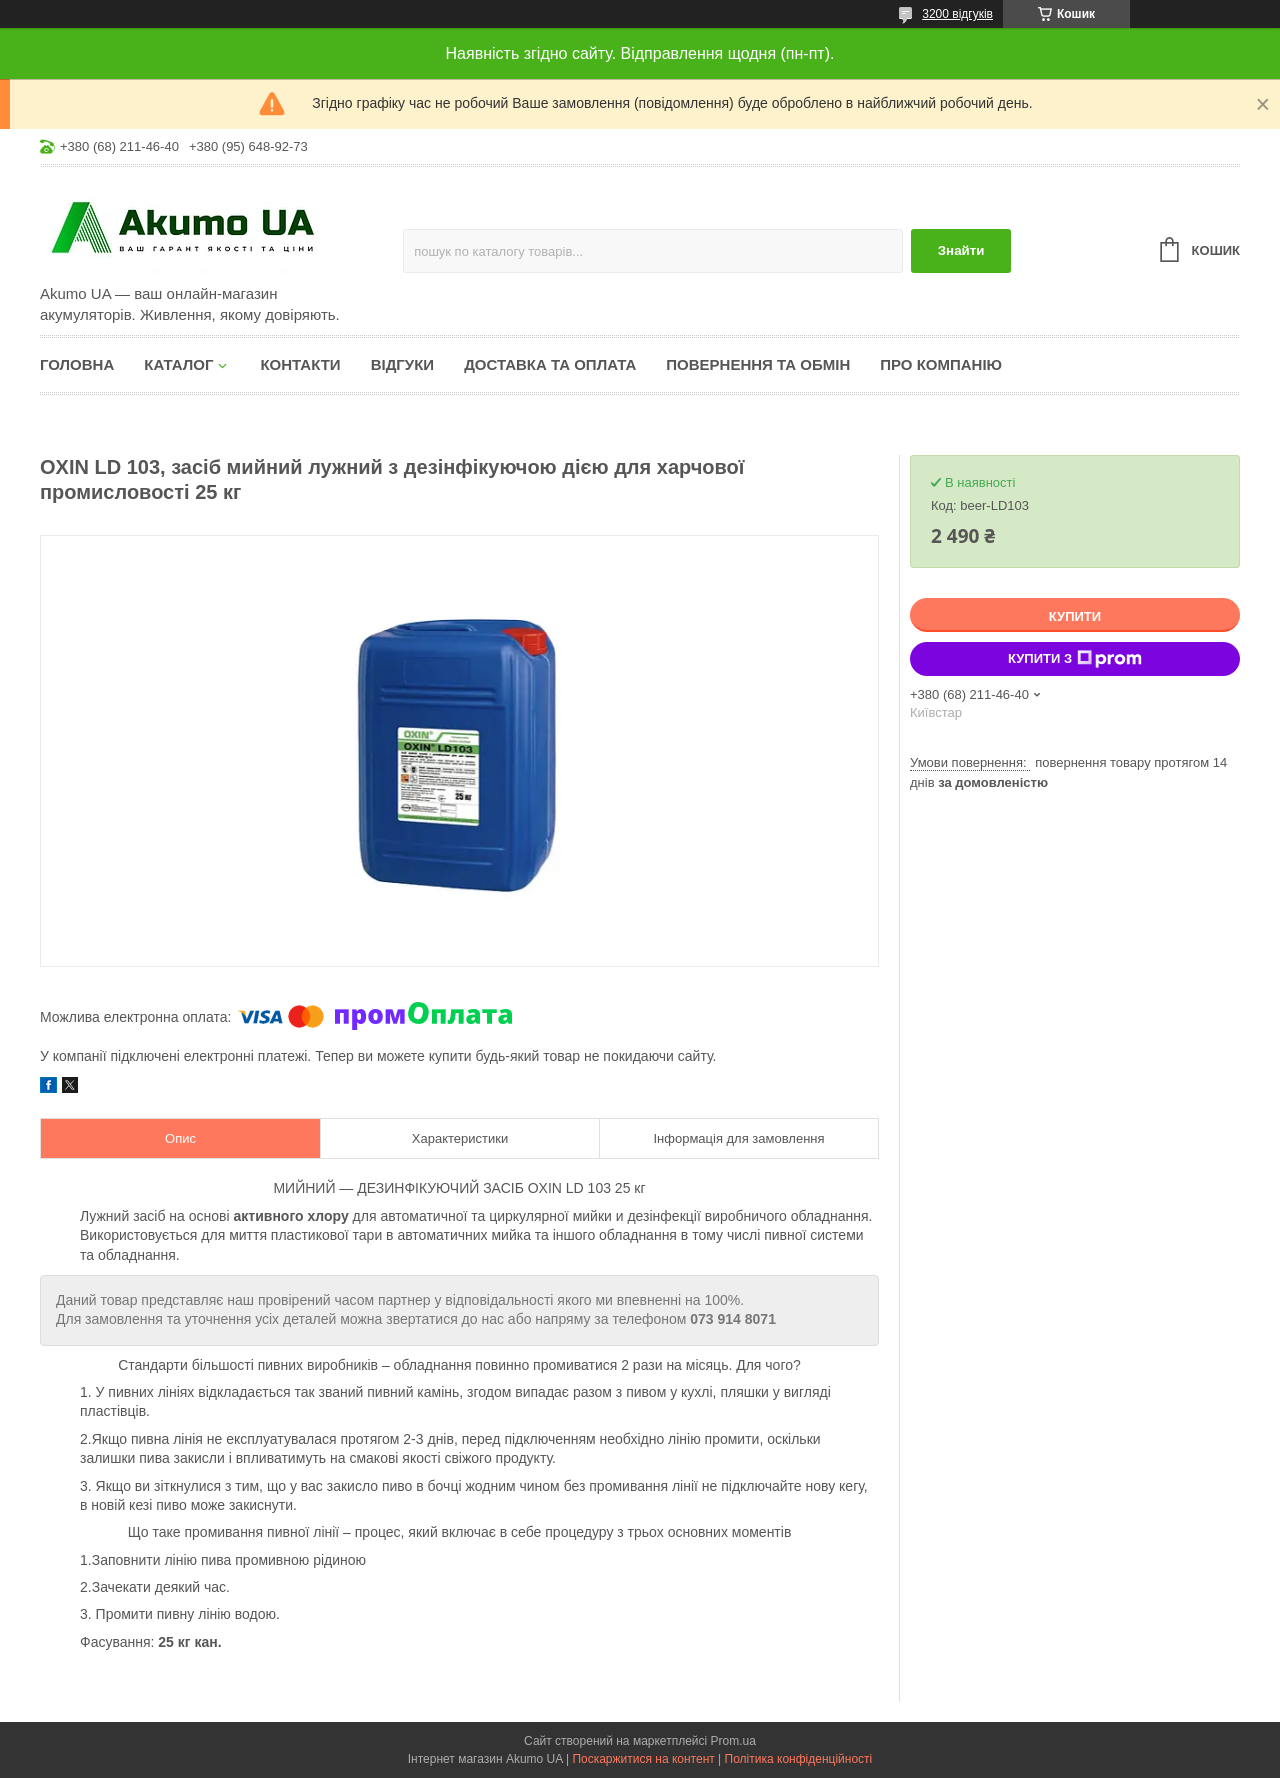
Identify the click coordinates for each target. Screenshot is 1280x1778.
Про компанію (941, 364)
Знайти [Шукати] (961, 250)
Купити (1075, 616)
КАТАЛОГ (178, 364)
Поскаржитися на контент (643, 1759)
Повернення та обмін (758, 364)
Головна (77, 364)
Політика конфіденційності (799, 1759)
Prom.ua (733, 1741)
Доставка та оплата (550, 364)
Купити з (1075, 659)
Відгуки (402, 364)
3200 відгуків (957, 14)
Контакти (300, 364)
